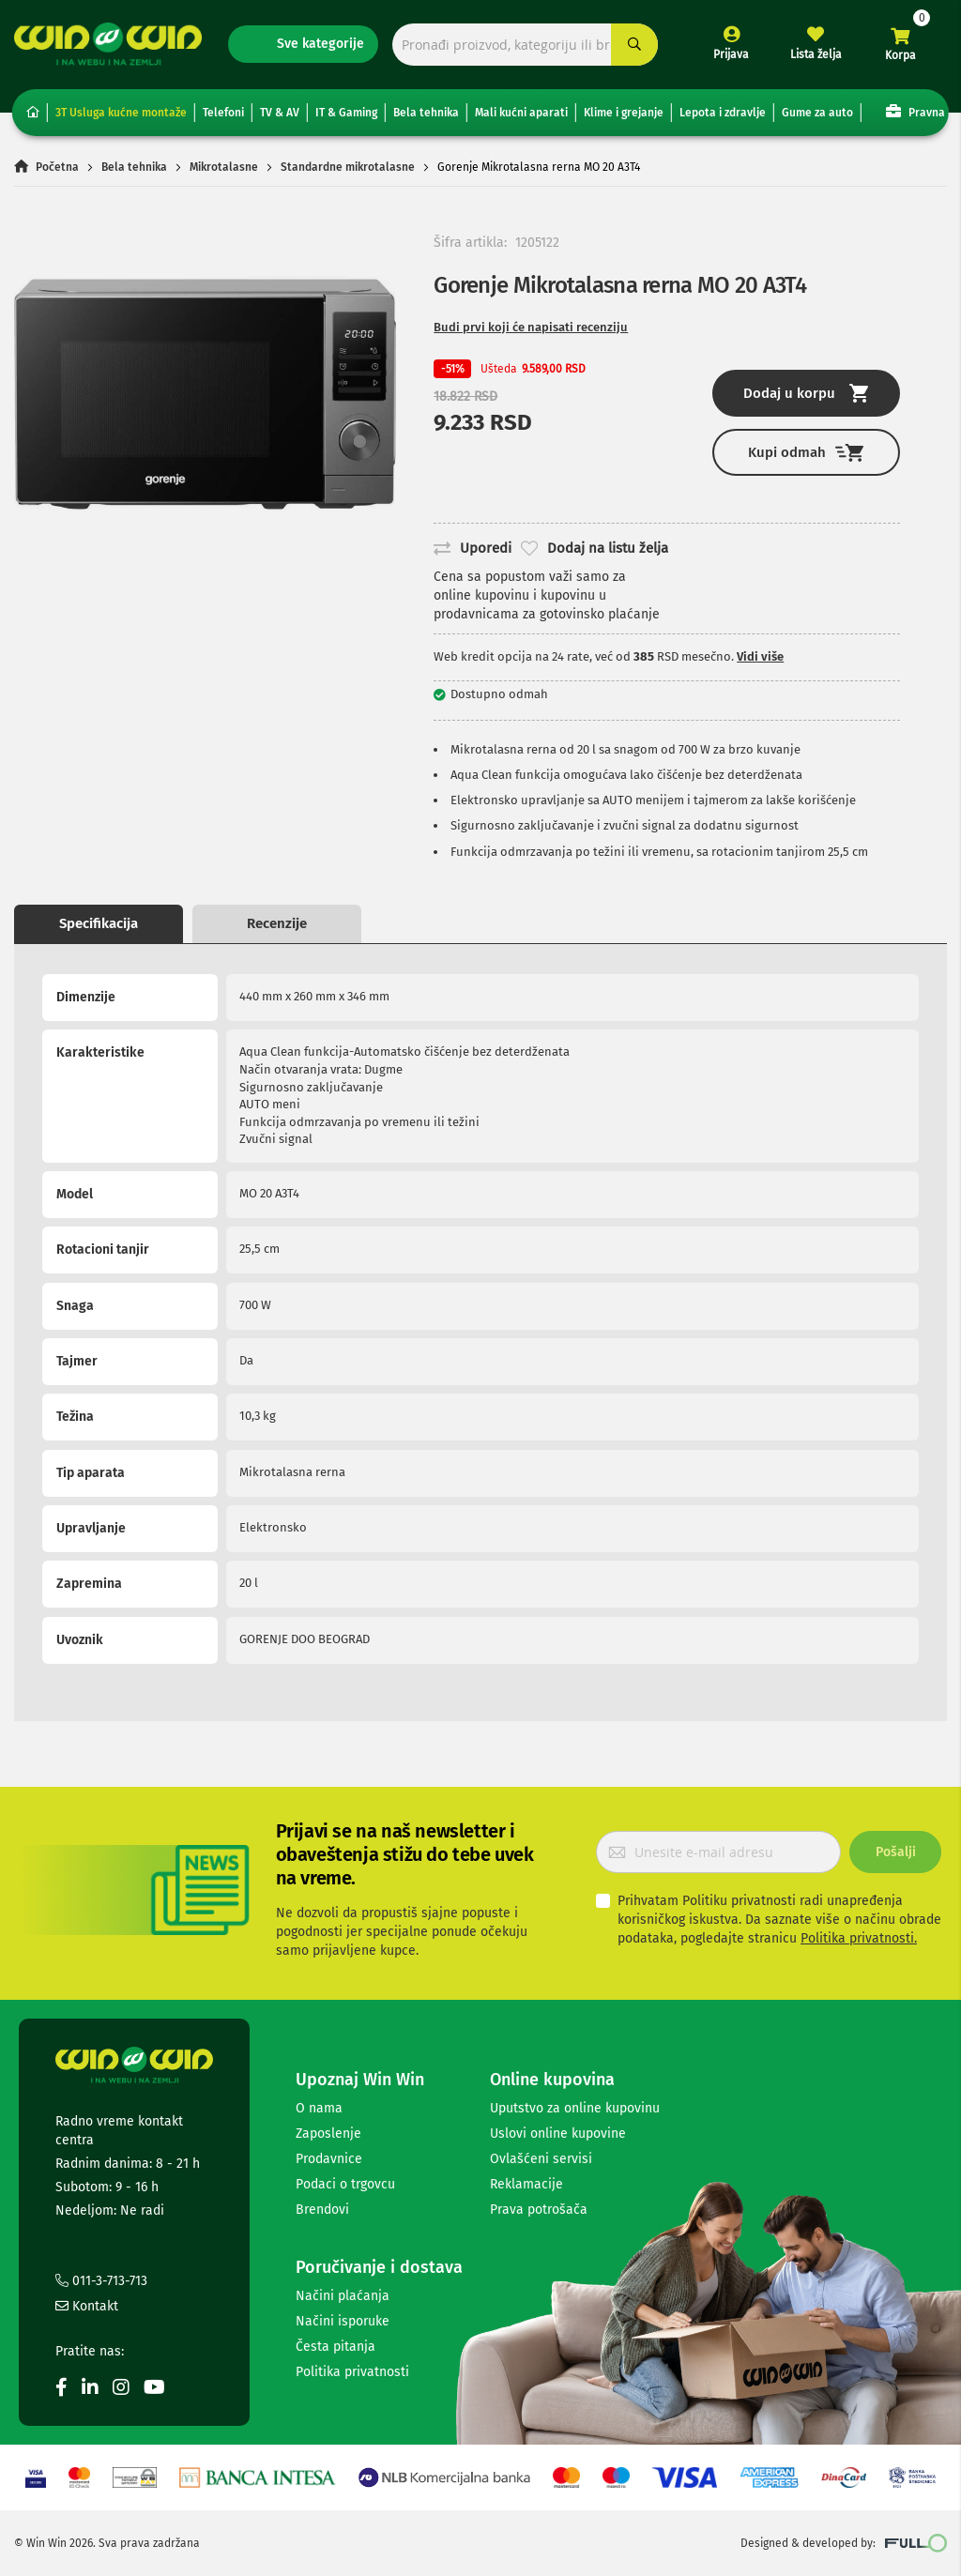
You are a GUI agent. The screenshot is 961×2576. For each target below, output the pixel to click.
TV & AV (279, 112)
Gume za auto (817, 112)
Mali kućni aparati (521, 112)
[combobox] (525, 44)
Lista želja (816, 54)
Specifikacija (98, 923)
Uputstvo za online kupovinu (575, 2108)
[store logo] (108, 44)
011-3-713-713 (101, 2281)
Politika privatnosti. (859, 1938)
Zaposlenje (328, 2134)
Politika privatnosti (352, 2372)
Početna (57, 167)
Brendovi (322, 2210)
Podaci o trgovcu (345, 2184)
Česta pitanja (335, 2347)
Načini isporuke (342, 2321)
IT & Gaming (346, 112)
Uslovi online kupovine (558, 2134)
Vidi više (760, 656)
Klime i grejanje (624, 112)
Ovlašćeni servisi (541, 2159)
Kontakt (86, 2306)
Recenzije (277, 923)
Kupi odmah (805, 453)
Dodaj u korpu (805, 393)
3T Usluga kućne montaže (121, 112)
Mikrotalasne (224, 167)
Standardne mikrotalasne (348, 167)
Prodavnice (329, 2159)
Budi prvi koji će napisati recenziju (531, 327)
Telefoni (223, 112)
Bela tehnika (426, 112)
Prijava (731, 54)
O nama (319, 2108)
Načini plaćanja (342, 2296)
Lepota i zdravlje (722, 112)
